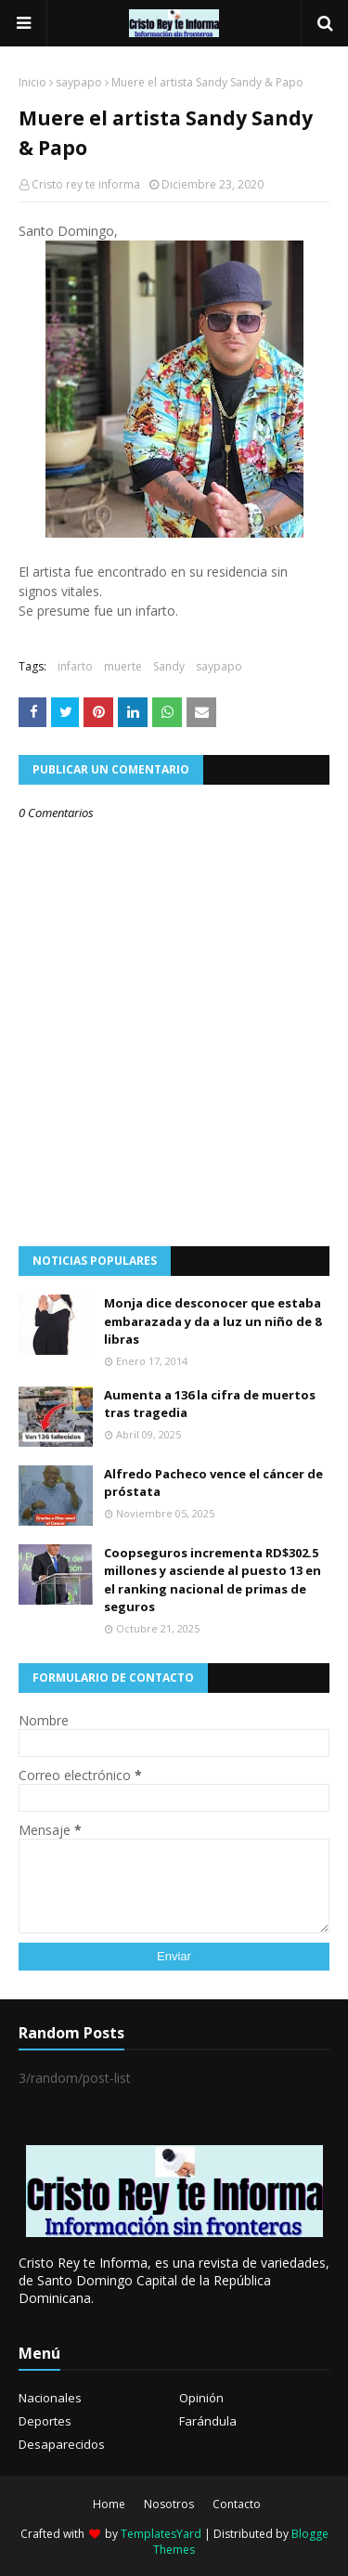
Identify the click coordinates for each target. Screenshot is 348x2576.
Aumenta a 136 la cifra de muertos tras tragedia (210, 1404)
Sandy (169, 666)
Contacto (237, 2504)
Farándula (208, 2421)
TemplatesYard (161, 2534)
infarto (75, 666)
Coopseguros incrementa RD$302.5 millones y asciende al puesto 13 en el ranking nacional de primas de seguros (212, 1580)
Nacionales (50, 2397)
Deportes (45, 2421)
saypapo (79, 82)
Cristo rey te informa (86, 184)
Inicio (32, 82)
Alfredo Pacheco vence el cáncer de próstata (213, 1483)
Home (109, 2504)
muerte (123, 666)
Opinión (201, 2397)
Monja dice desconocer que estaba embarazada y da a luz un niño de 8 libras (212, 1321)
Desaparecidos (62, 2444)
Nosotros (169, 2504)
